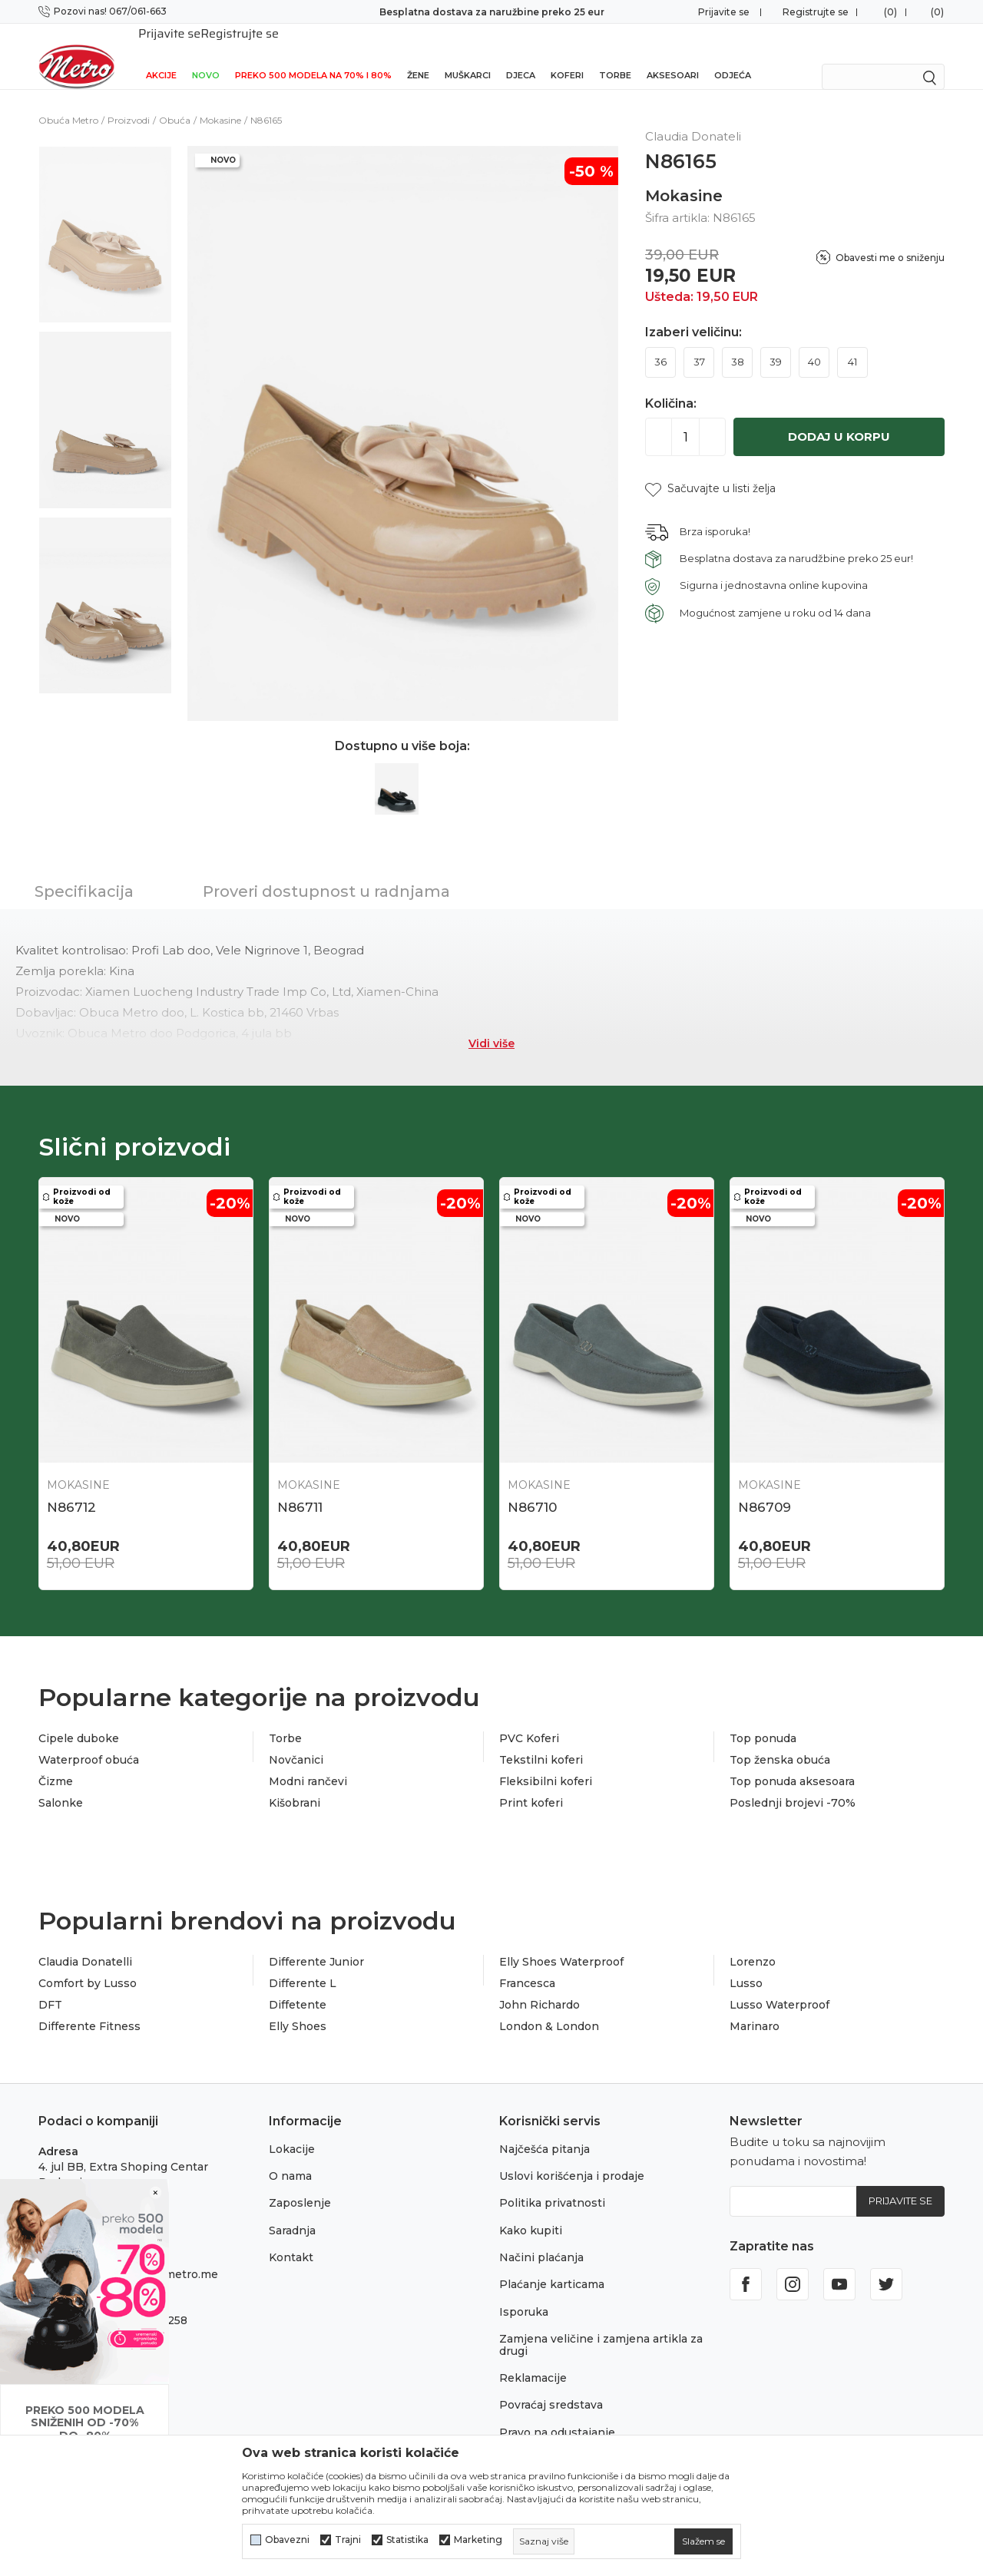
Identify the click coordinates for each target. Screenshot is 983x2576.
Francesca (527, 1963)
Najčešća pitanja (544, 2129)
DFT (50, 1985)
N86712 (71, 1487)
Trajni (348, 2540)
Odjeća (732, 55)
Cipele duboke (78, 1718)
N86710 (532, 1487)
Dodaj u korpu (839, 416)
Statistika (407, 2540)
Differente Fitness (89, 2006)
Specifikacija (84, 871)
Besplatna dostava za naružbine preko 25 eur (491, 12)
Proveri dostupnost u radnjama (326, 871)
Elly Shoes (297, 2006)
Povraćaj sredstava (551, 2385)
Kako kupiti (530, 2210)
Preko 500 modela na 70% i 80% (313, 55)
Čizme (55, 1761)
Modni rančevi (308, 1761)
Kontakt (291, 2237)
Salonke (60, 1783)
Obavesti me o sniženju (890, 237)
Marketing (478, 2540)
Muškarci (468, 55)
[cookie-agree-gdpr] (703, 2541)
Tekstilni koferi (541, 1740)
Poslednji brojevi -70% (793, 1783)
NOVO (206, 55)
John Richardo (539, 1985)
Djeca (520, 55)
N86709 (764, 1487)
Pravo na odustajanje (557, 2412)
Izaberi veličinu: (693, 312)
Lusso (746, 1963)
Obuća (174, 100)
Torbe (615, 55)
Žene (418, 55)
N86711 (300, 1487)
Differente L (302, 1963)
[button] (710, 468)
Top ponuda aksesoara (792, 1761)
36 (660, 342)
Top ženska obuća (780, 1740)
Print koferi (531, 1783)
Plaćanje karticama (551, 2264)
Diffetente (297, 1985)
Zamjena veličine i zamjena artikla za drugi (601, 2324)
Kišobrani (294, 1783)
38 (737, 342)
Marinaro (754, 2006)
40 (814, 342)
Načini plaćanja (541, 2237)
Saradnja (292, 2210)
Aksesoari (673, 55)
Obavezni (287, 2540)
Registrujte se (816, 12)
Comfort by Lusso (87, 1963)
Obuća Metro (68, 100)
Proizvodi (129, 100)
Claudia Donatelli (85, 1942)
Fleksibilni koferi (545, 1761)
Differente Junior (316, 1942)
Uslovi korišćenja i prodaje (571, 2156)
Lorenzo (753, 1942)
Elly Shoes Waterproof (561, 1942)
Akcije (161, 55)
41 (852, 342)
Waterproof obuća (88, 1740)
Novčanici (296, 1740)
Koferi (567, 55)
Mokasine (220, 100)
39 (776, 342)
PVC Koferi (529, 1718)
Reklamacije (533, 2358)
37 (699, 342)
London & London (549, 2006)
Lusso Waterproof (779, 1985)
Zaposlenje (300, 2183)
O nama (290, 2156)
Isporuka (523, 2292)
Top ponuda (763, 1718)
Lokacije (292, 2129)
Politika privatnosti (552, 2183)
